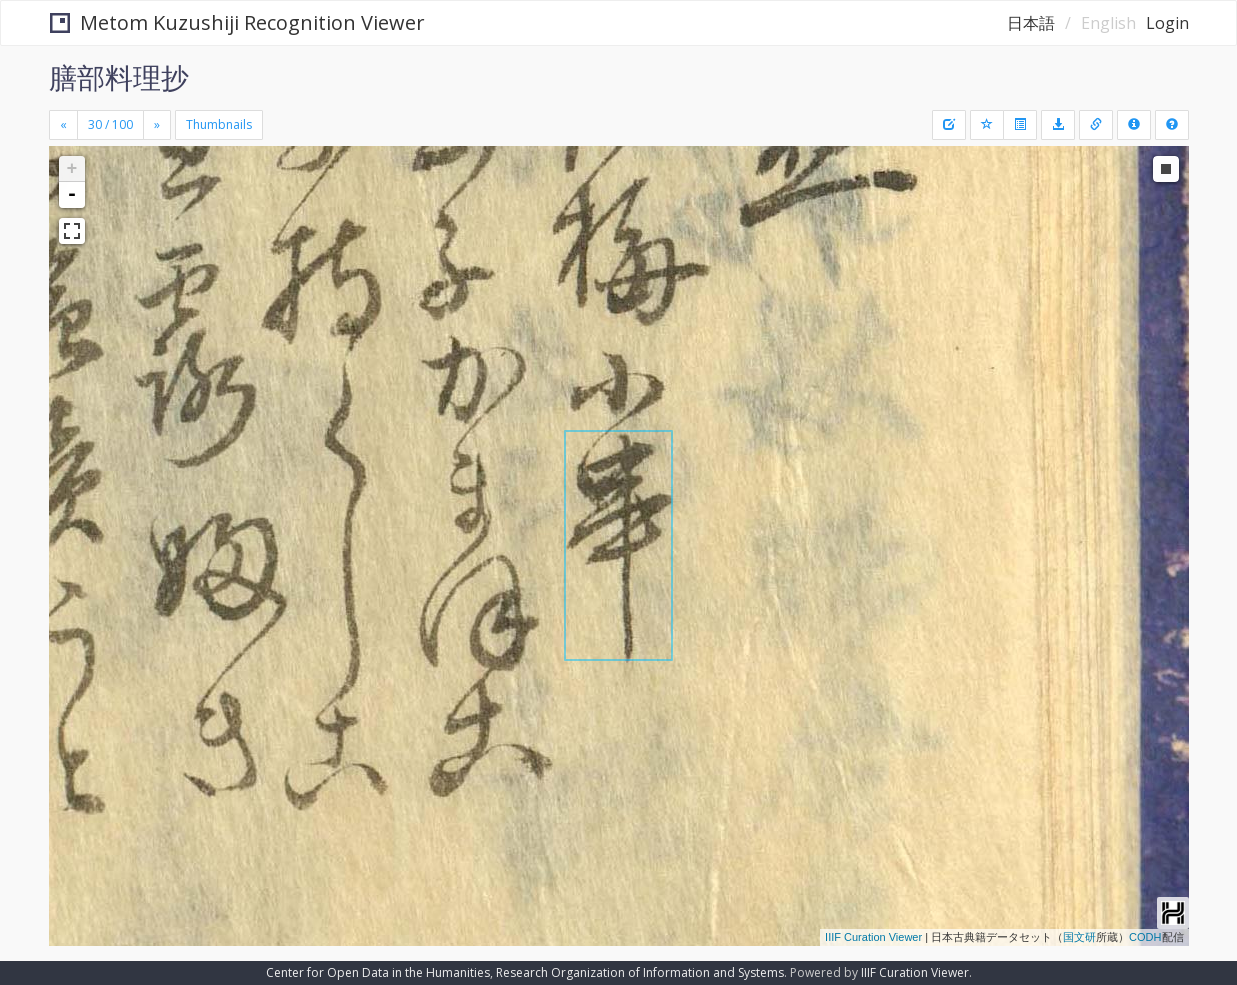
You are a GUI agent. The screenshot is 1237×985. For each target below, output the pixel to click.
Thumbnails (219, 124)
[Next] (157, 125)
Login (1167, 23)
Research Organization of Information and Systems (640, 972)
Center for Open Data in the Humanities (378, 972)
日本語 (1031, 23)
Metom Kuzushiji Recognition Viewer (237, 22)
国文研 (1079, 937)
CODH (1145, 937)
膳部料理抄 (119, 77)
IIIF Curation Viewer (873, 937)
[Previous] (63, 125)
